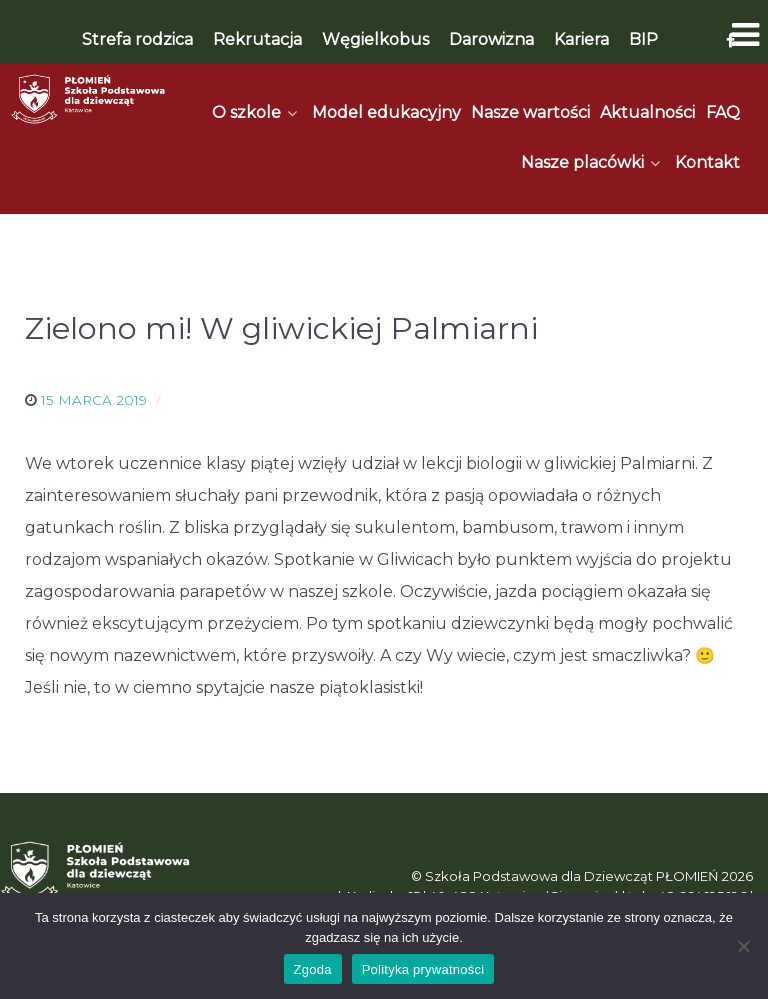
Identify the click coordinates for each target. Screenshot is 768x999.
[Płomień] (88, 99)
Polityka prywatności (423, 969)
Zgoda (313, 969)
